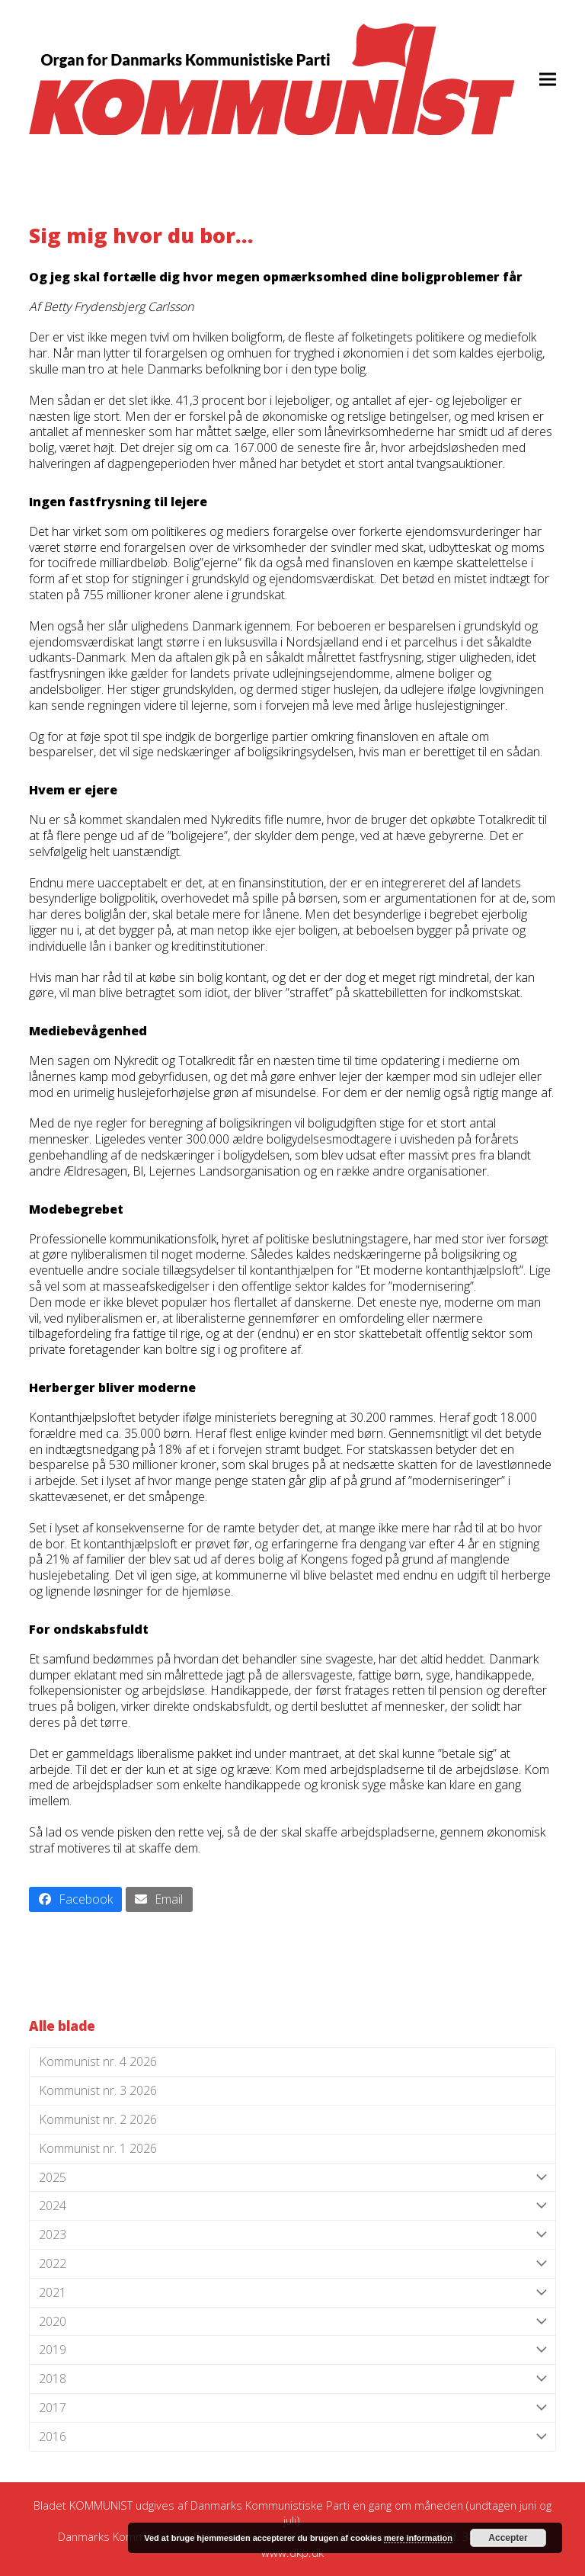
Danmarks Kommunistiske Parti (270, 2505)
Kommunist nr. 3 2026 (98, 2090)
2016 (292, 2437)
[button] (547, 78)
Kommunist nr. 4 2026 (98, 2061)
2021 (292, 2293)
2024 (292, 2206)
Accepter (507, 2538)
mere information (418, 2537)
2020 (292, 2322)
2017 (292, 2408)
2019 (292, 2350)
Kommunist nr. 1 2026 (98, 2148)
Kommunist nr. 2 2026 (98, 2119)
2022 (292, 2264)
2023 (292, 2235)
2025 (292, 2178)
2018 (292, 2379)
